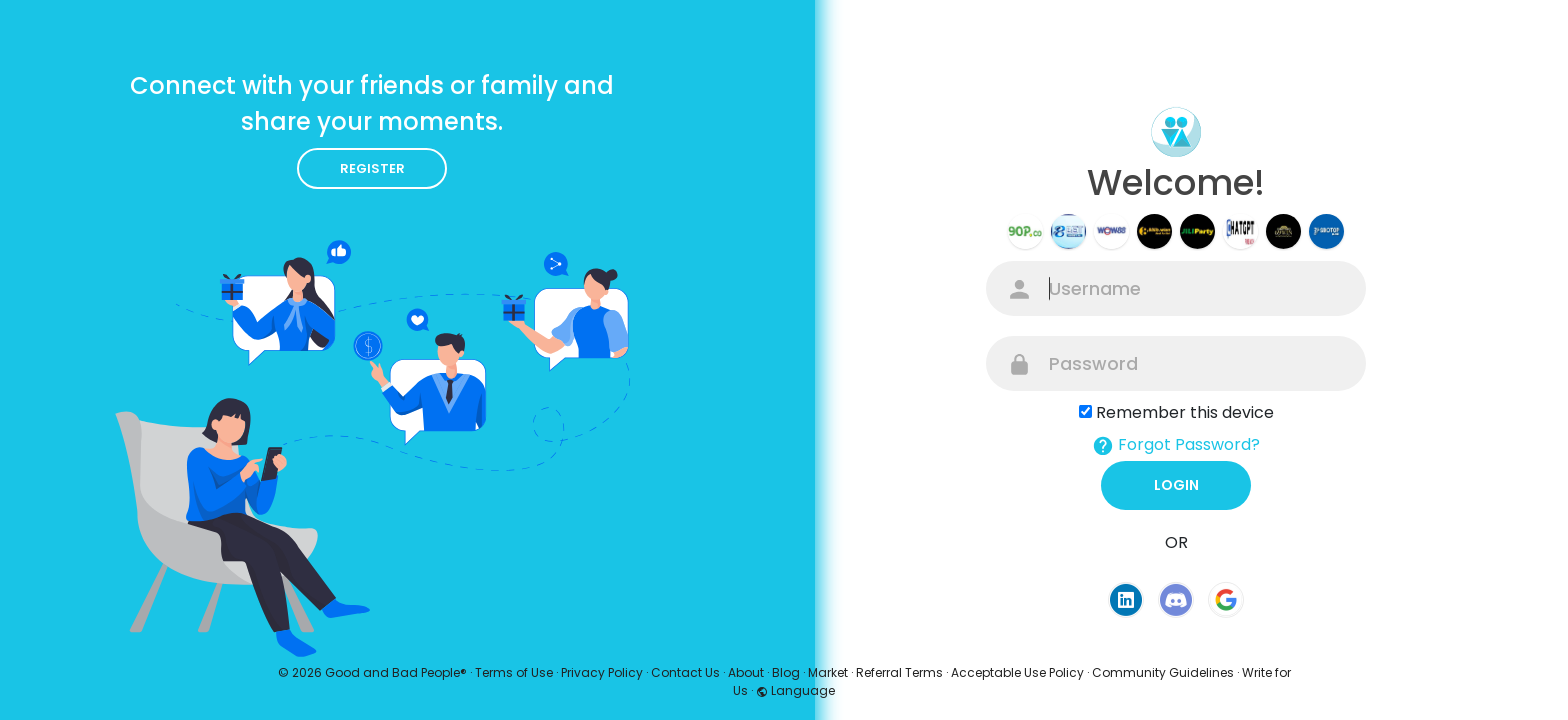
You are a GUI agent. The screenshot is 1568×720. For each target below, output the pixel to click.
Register (372, 168)
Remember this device (1185, 412)
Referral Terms (899, 672)
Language (795, 690)
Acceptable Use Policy (1017, 672)
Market (828, 672)
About (746, 672)
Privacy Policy (602, 672)
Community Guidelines (1163, 672)
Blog (786, 672)
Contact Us (685, 672)
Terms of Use (514, 672)
